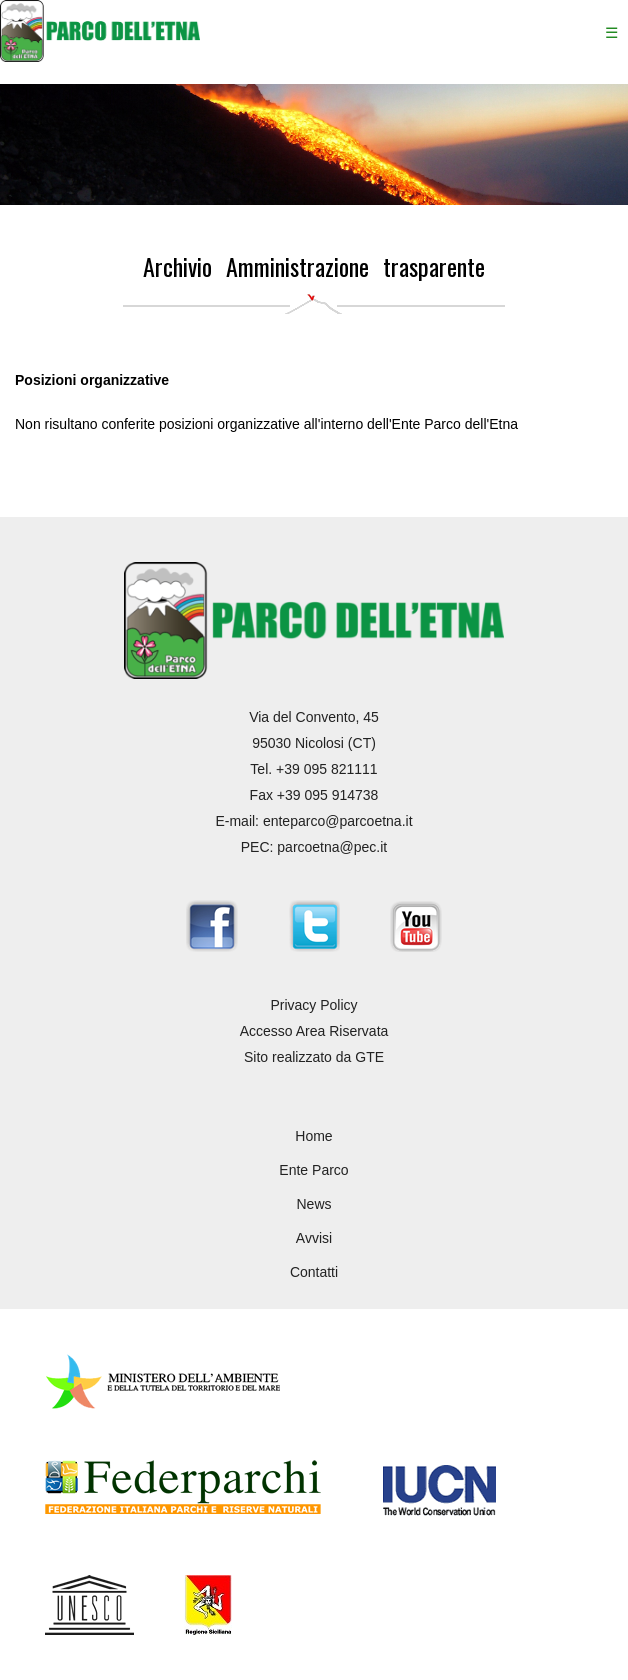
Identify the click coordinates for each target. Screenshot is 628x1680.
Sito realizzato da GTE (314, 1057)
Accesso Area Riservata (314, 1031)
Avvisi (314, 1238)
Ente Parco (313, 1170)
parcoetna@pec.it (332, 847)
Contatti (314, 1272)
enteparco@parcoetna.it (338, 821)
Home (313, 1136)
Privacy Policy (313, 1005)
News (313, 1204)
